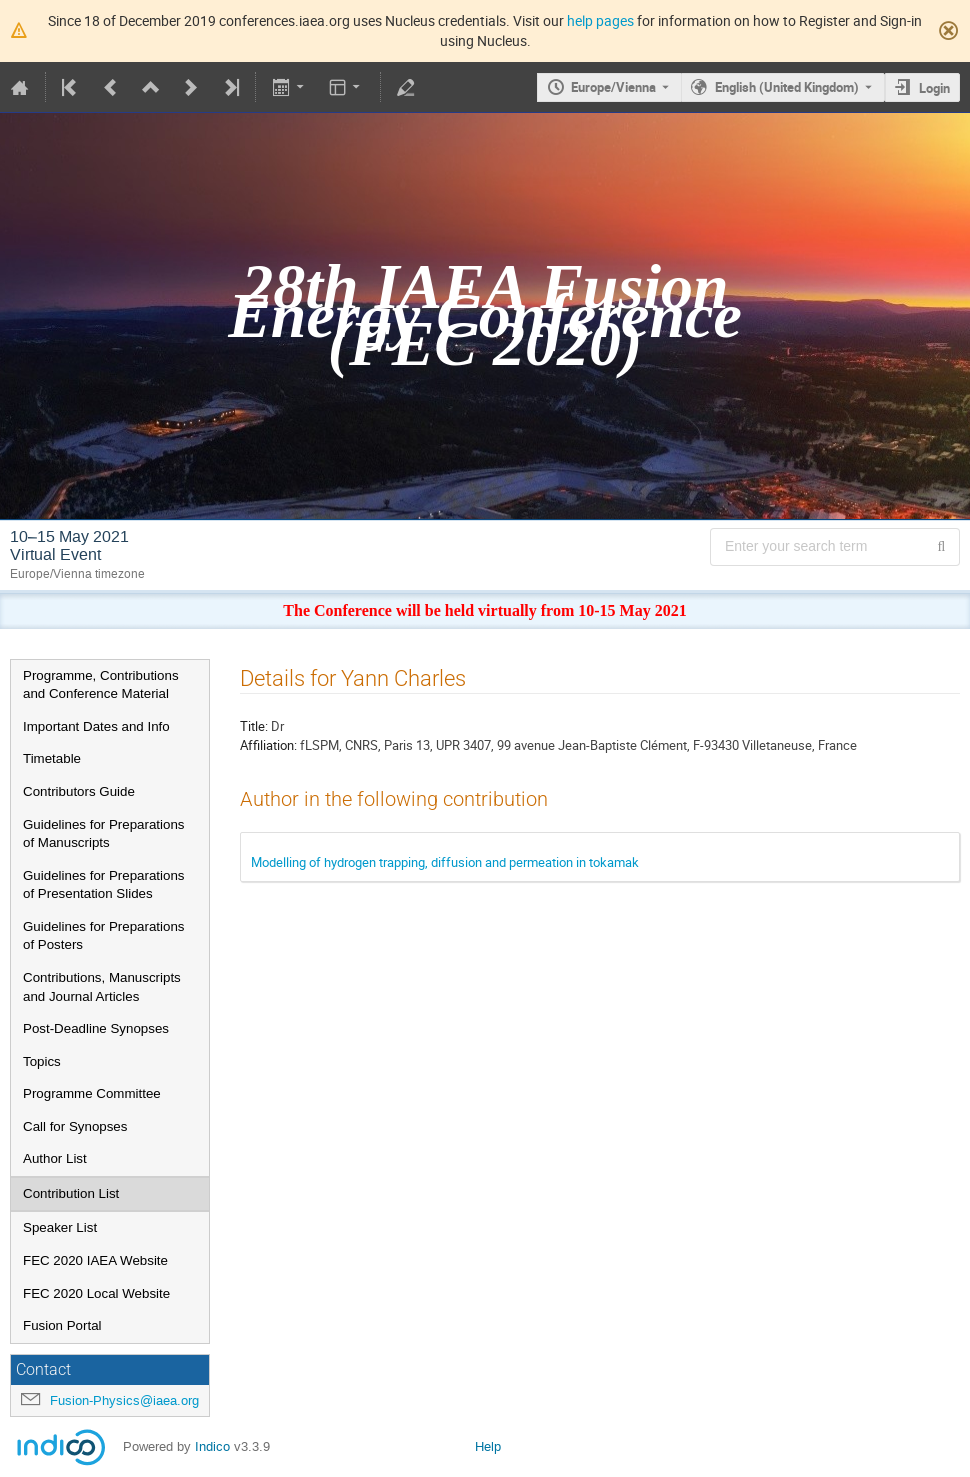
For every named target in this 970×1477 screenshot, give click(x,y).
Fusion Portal (62, 1325)
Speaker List (60, 1227)
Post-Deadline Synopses (96, 1028)
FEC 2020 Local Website (96, 1293)
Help (488, 1446)
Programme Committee (92, 1093)
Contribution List (71, 1193)
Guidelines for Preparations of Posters (104, 936)
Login (934, 88)
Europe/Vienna (613, 87)
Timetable (52, 758)
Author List (55, 1158)
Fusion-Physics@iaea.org (124, 1400)
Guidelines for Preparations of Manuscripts (104, 834)
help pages (600, 20)
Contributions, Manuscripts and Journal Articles (102, 987)
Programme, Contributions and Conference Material (101, 685)
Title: (254, 726)
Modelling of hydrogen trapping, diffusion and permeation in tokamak (445, 862)
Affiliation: (268, 745)
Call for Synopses (75, 1126)
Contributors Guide (79, 791)
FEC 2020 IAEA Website (95, 1260)
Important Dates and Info (96, 726)
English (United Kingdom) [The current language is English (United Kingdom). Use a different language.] (787, 87)
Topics (42, 1061)
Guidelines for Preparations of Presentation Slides (104, 885)
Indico (212, 1446)
